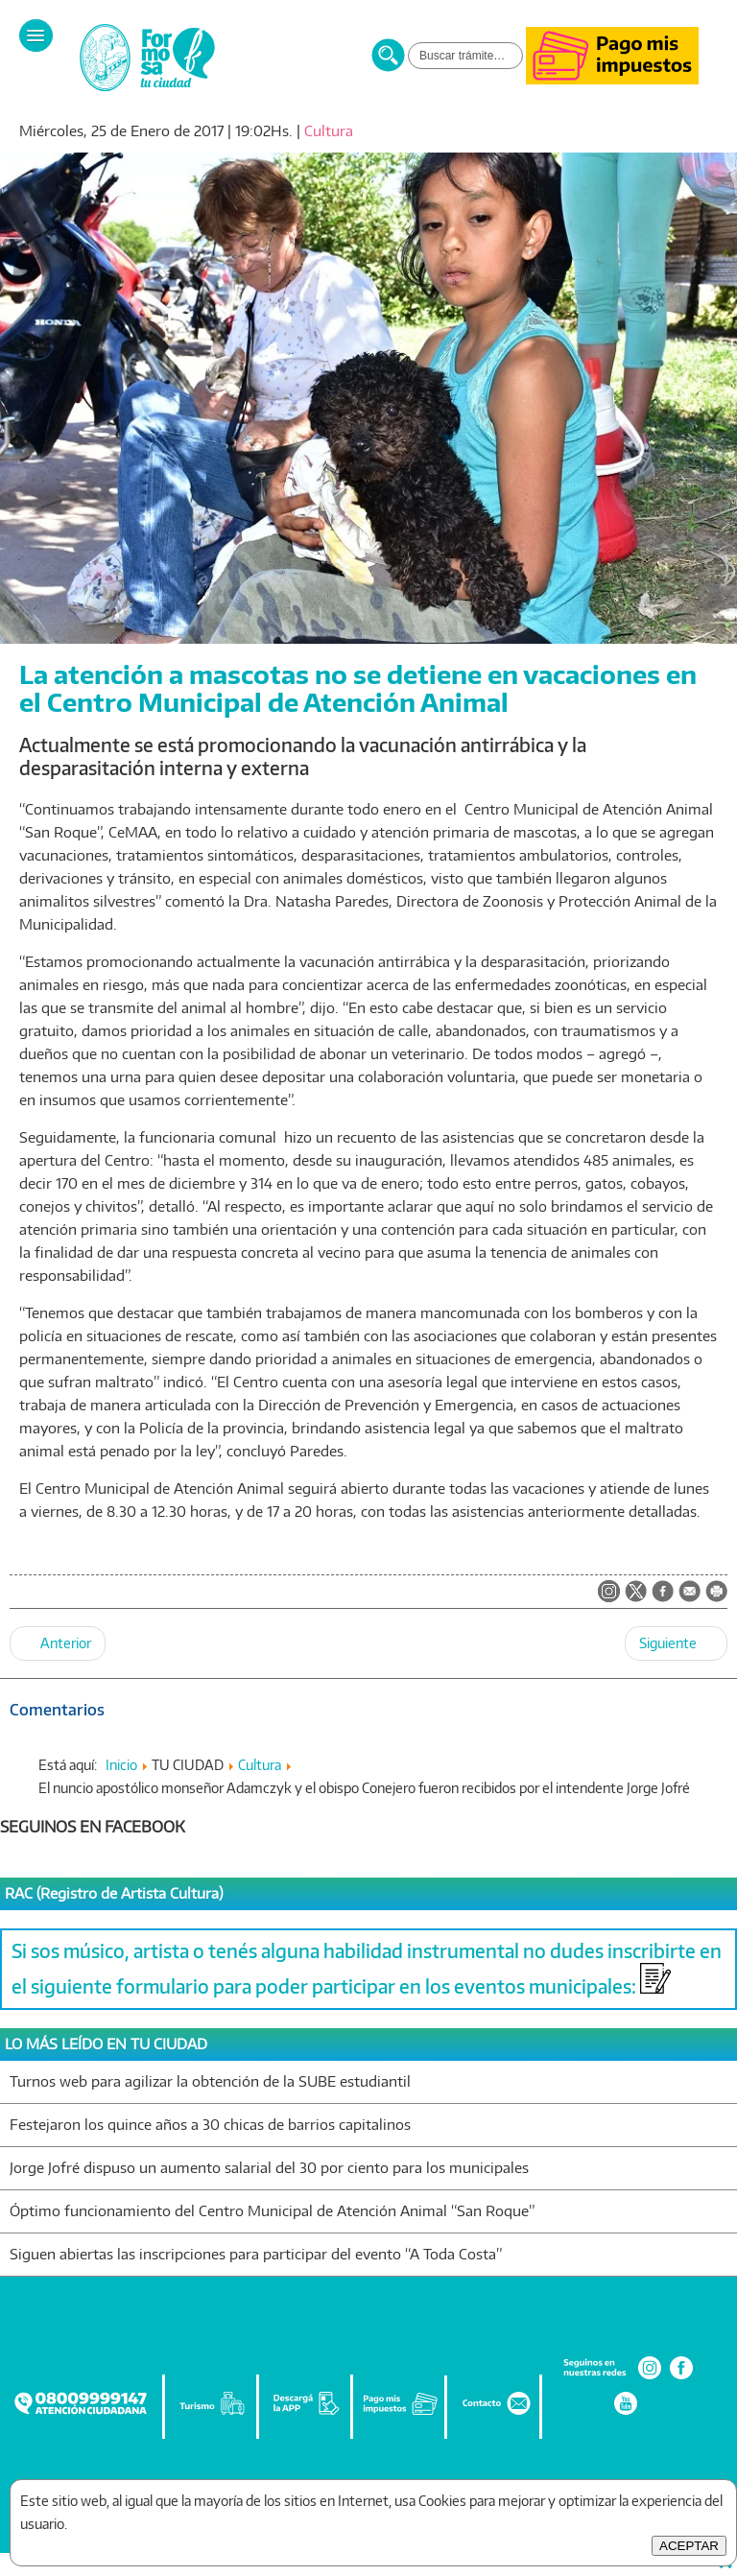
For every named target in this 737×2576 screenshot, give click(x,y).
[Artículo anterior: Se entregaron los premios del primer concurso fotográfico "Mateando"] (58, 1643)
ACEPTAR (689, 2546)
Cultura (328, 131)
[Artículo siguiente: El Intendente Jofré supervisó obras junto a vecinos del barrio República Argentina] (676, 1643)
